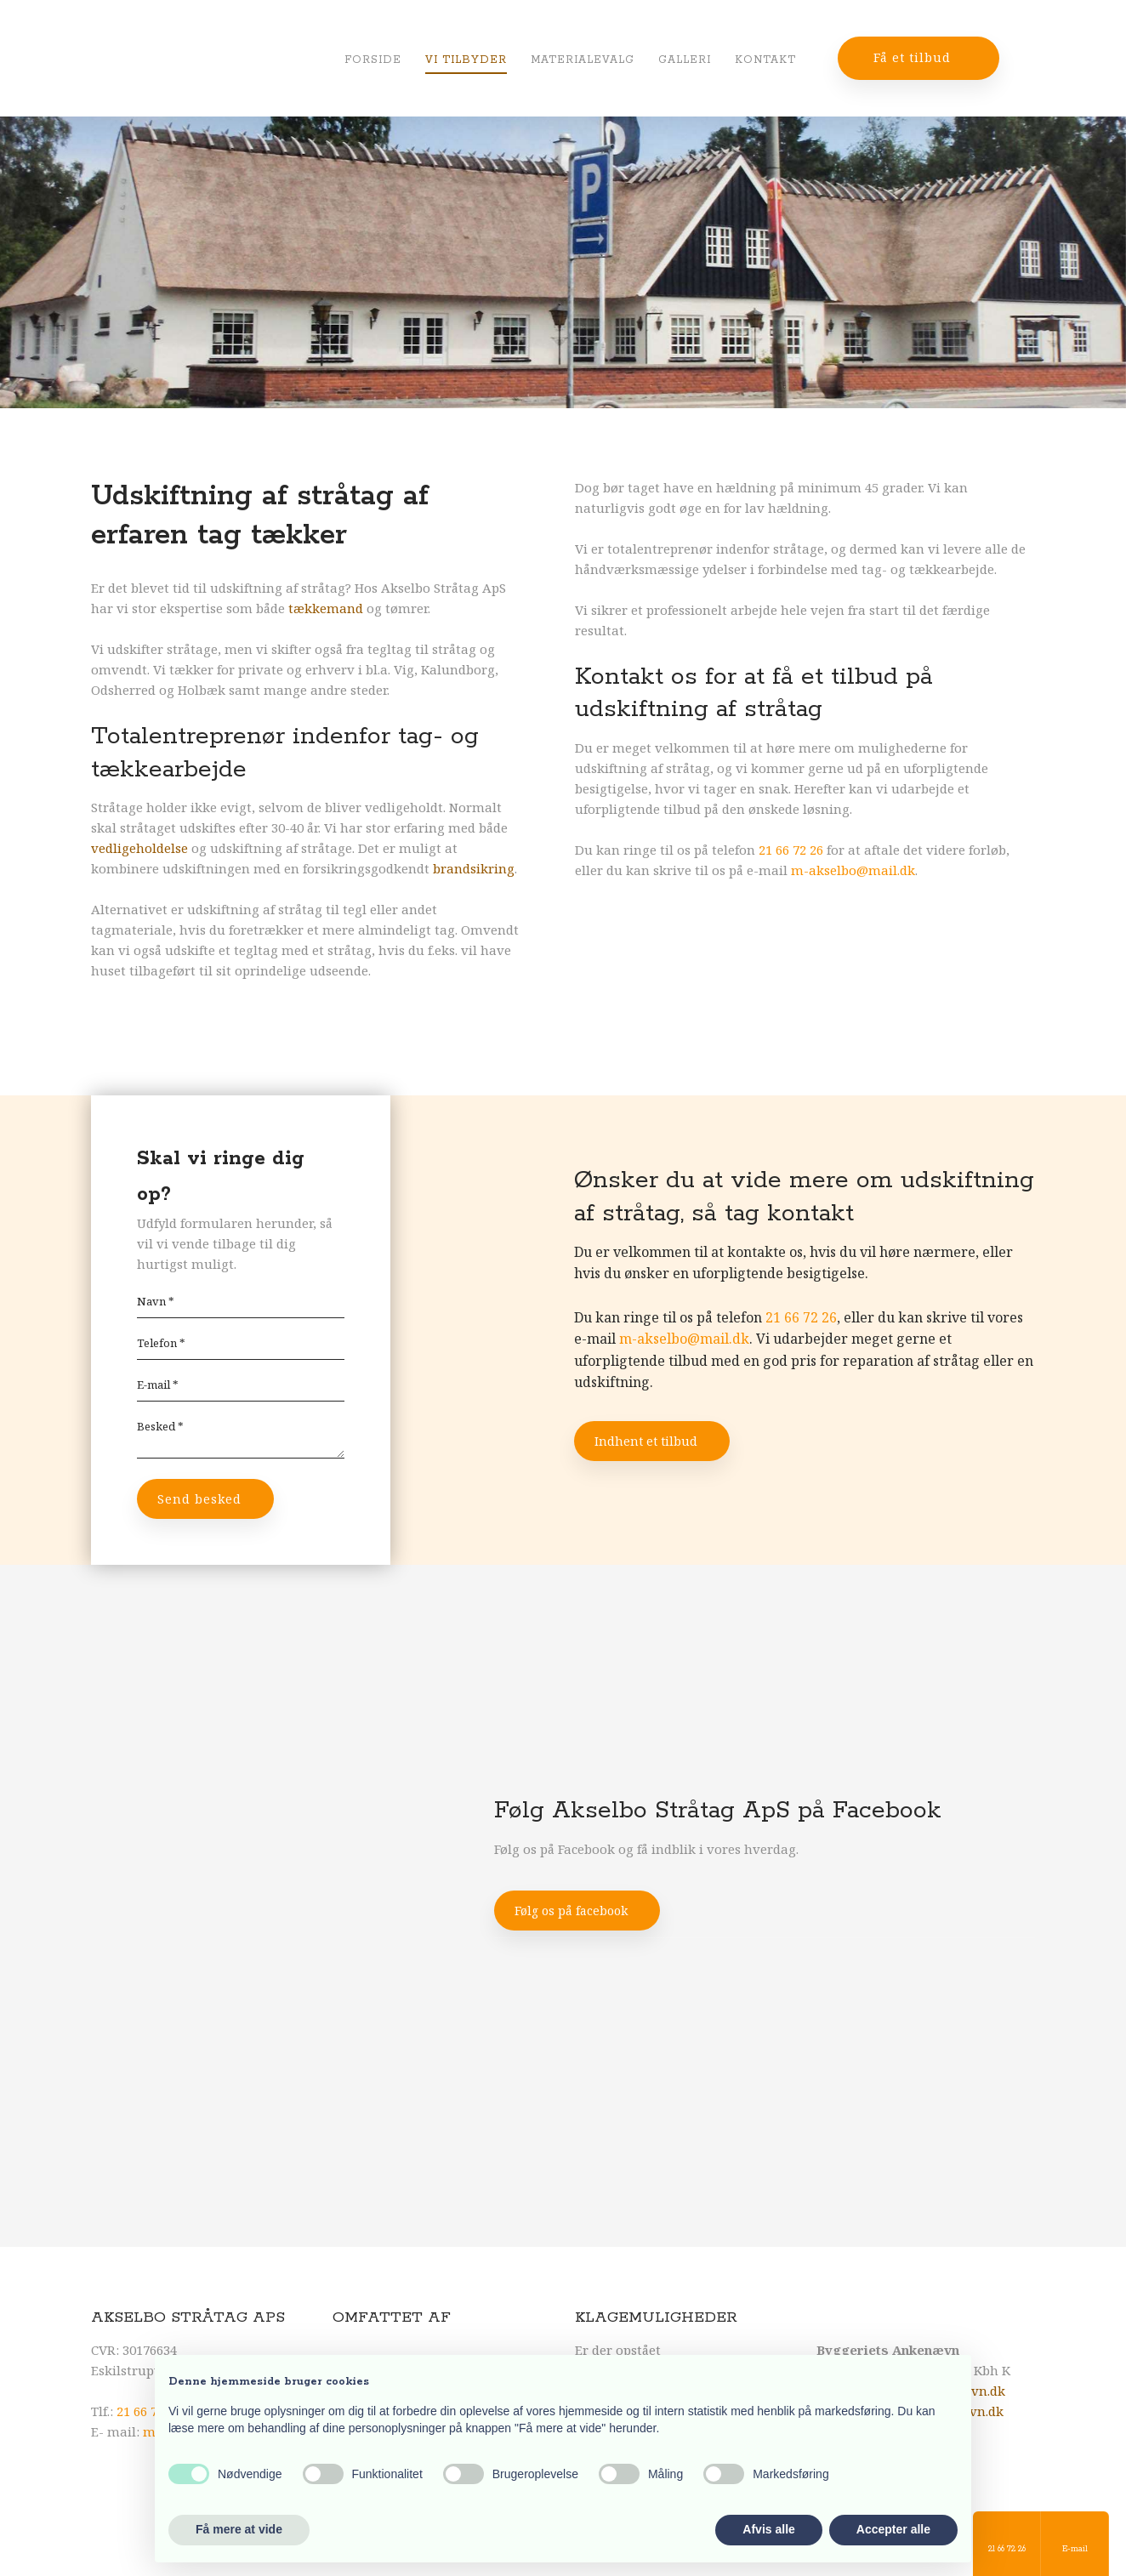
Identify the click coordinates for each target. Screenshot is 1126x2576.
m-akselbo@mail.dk (853, 870)
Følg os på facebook (571, 1910)
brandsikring (474, 868)
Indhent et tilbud (645, 1441)
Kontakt (765, 60)
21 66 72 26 (791, 849)
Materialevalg (582, 60)
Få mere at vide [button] (239, 2529)
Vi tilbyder (466, 60)
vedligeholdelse (139, 847)
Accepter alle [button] (893, 2529)
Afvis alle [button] (768, 2529)
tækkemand (325, 608)
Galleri (684, 60)
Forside (372, 60)
